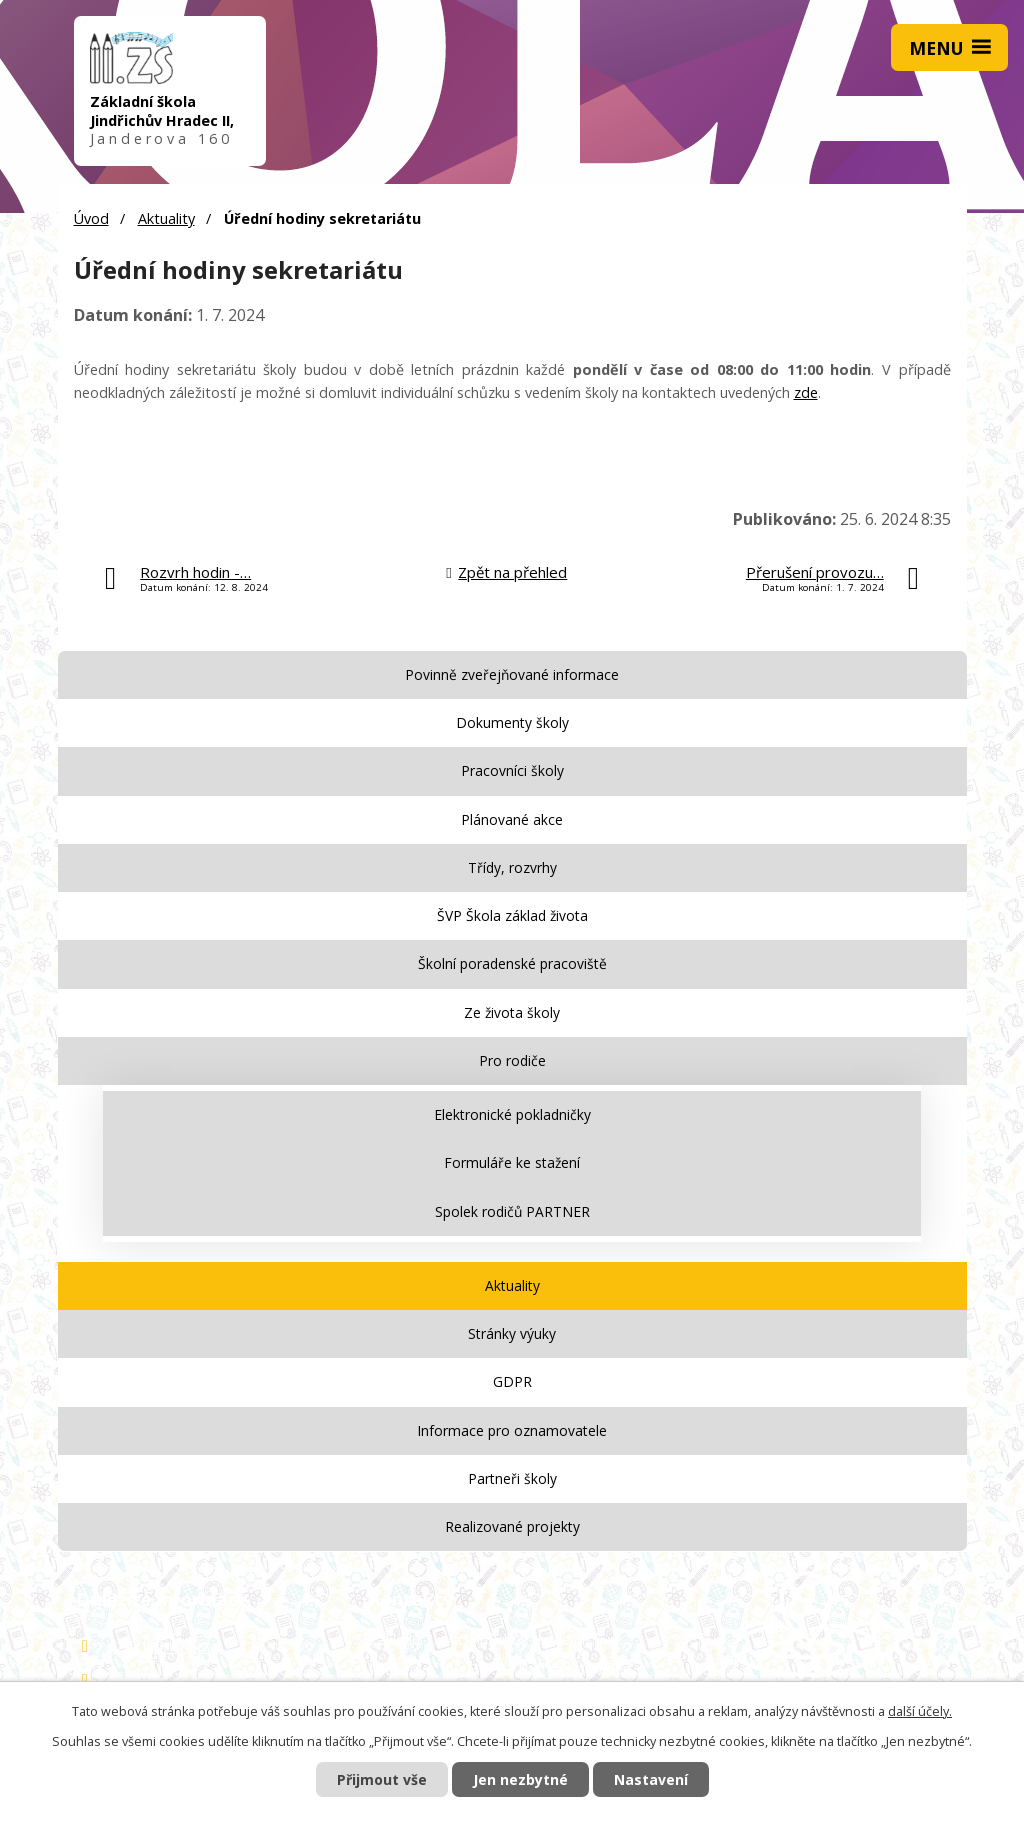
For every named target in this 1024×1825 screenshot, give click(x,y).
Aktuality (166, 218)
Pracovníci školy (512, 770)
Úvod (91, 218)
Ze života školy (512, 1012)
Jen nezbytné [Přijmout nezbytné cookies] (520, 1779)
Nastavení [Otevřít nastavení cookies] (651, 1779)
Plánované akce (512, 819)
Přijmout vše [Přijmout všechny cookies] (382, 1779)
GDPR (512, 1381)
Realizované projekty (512, 1526)
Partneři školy (512, 1478)
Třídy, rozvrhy (512, 867)
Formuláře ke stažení (512, 1162)
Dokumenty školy (512, 722)
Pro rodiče (512, 1060)
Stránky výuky (512, 1333)
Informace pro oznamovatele (512, 1430)
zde (806, 392)
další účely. (920, 1711)
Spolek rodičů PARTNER (512, 1211)
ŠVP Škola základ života (512, 915)
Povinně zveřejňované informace (512, 674)
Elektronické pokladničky (512, 1114)
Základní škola (167, 1646)
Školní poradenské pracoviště (512, 963)
